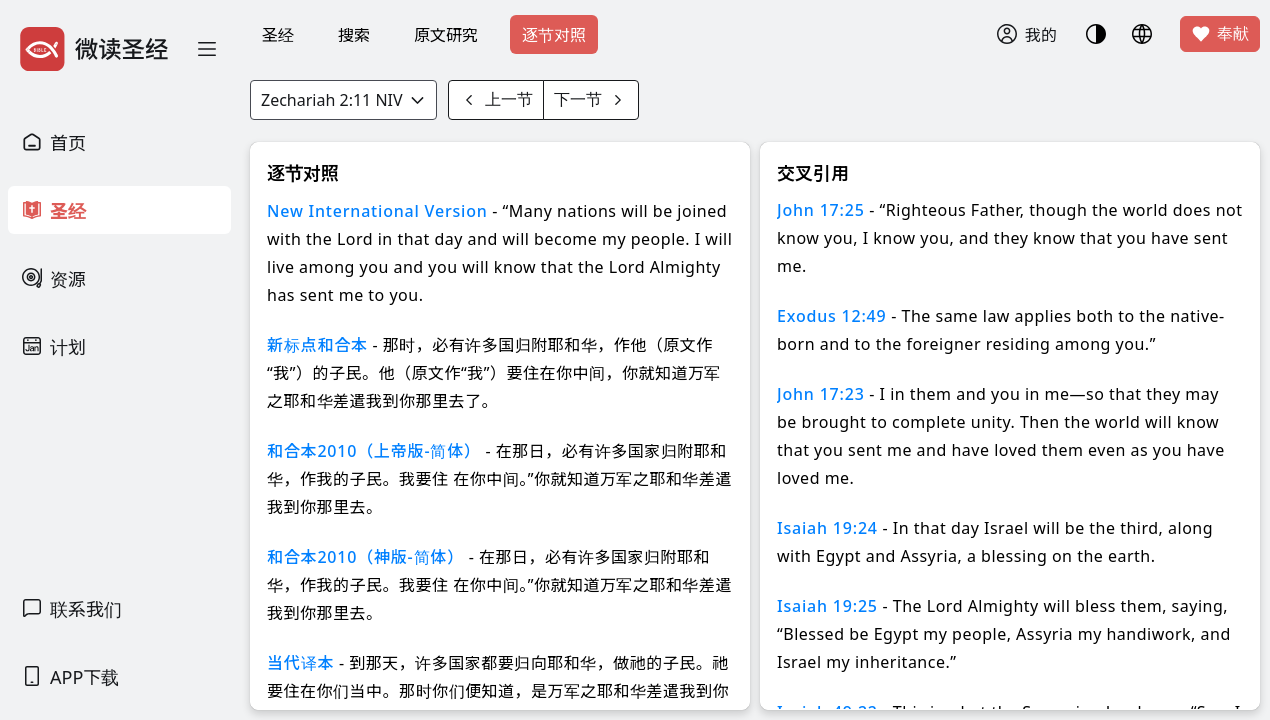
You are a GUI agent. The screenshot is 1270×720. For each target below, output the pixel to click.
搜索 (354, 35)
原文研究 (446, 35)
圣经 (278, 35)
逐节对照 (554, 35)
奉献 (1220, 34)
